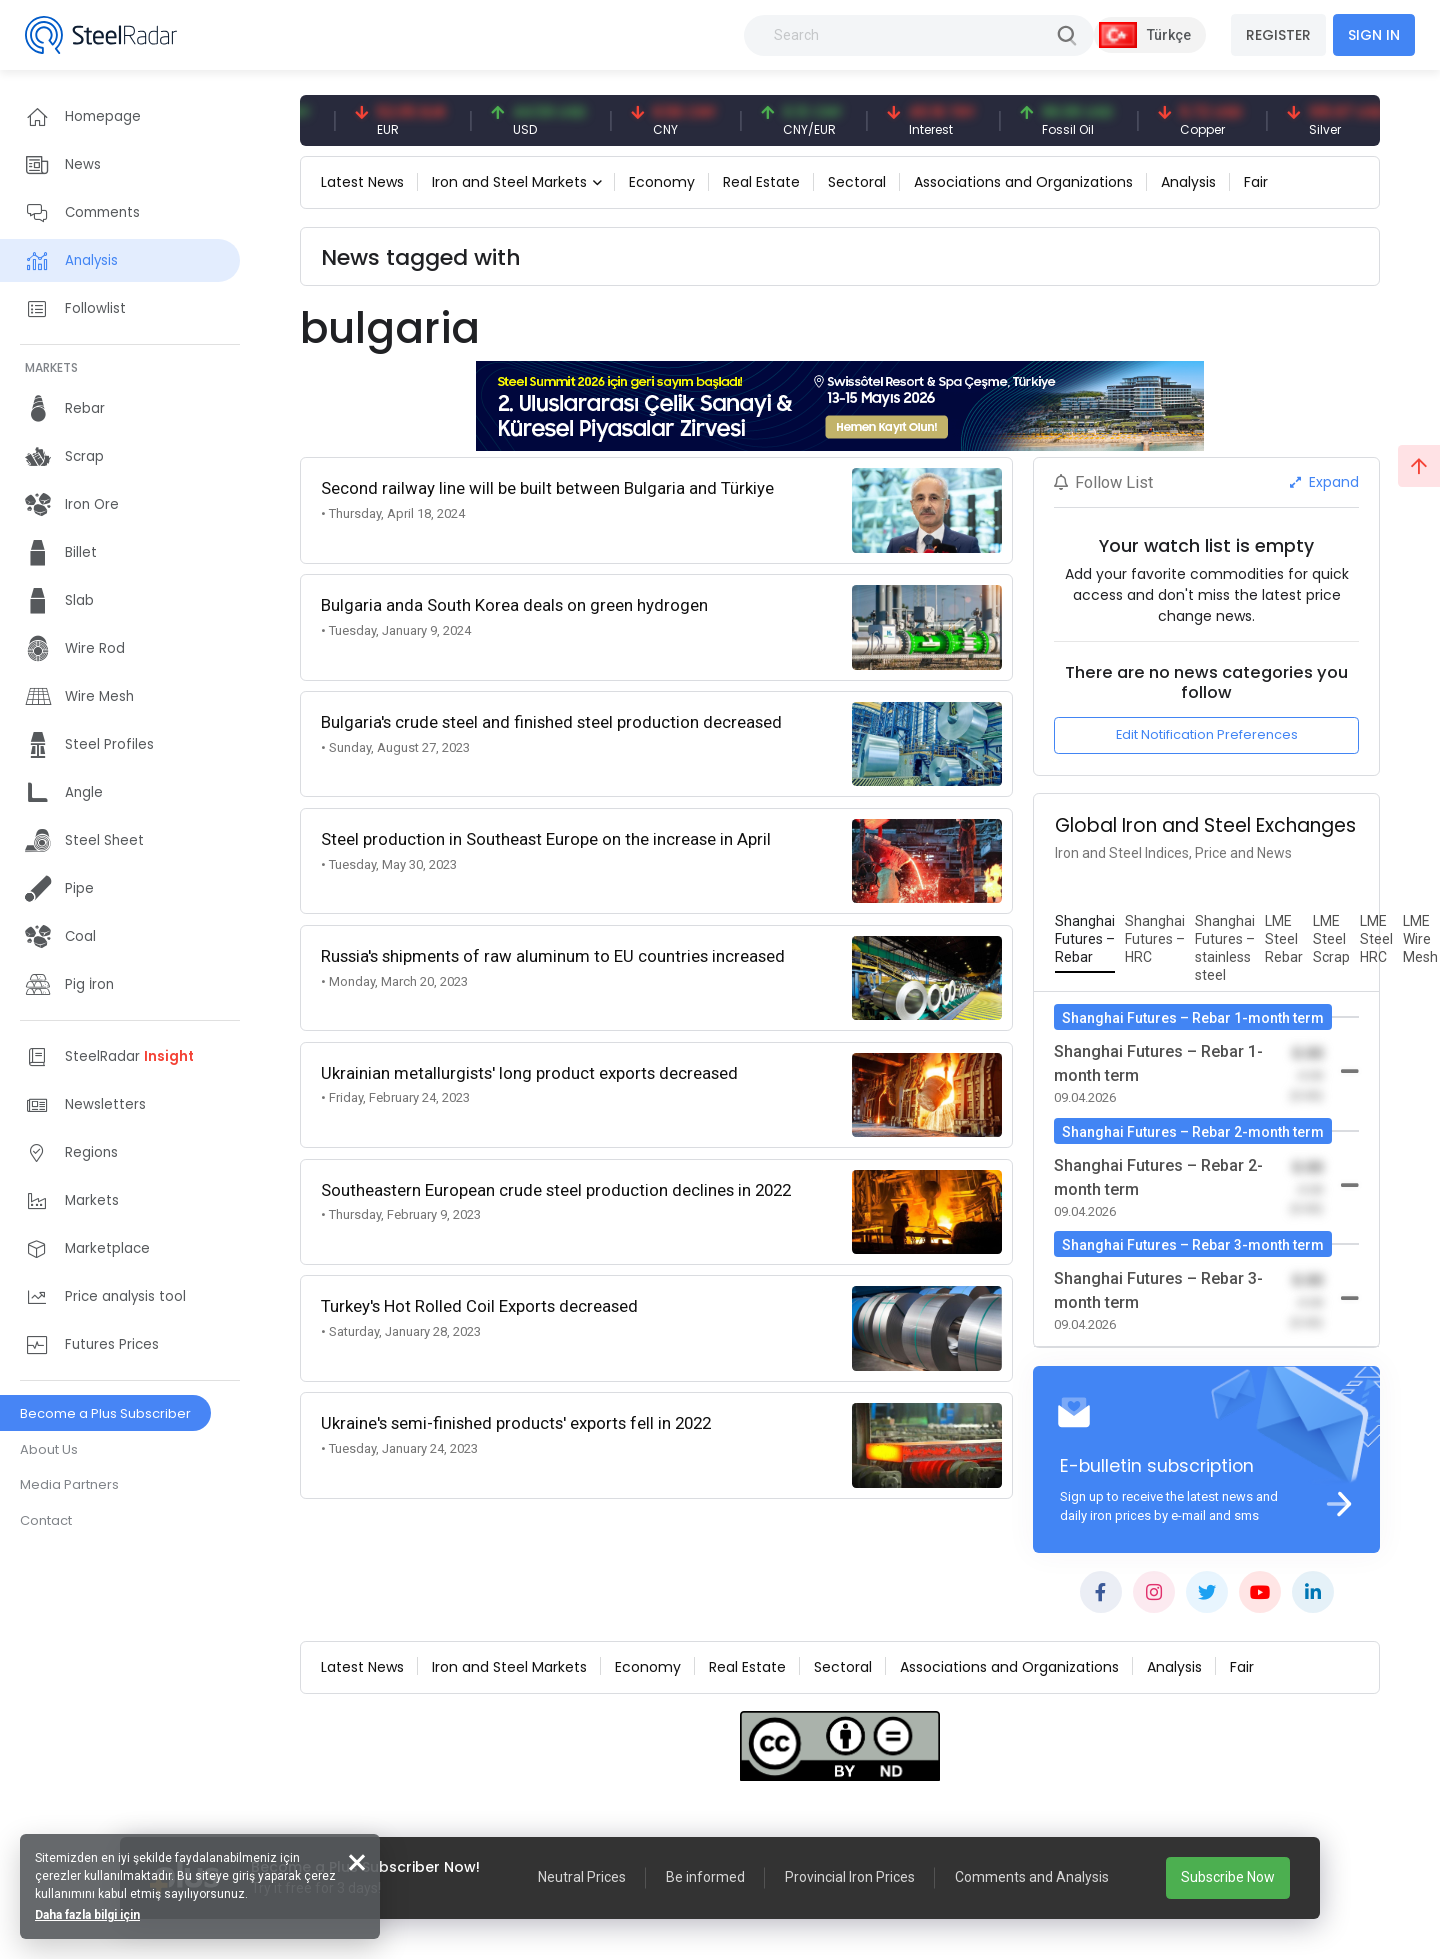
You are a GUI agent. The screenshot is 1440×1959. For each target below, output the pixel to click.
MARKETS (51, 367)
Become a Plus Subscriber (105, 1413)
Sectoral (857, 182)
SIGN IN (1374, 35)
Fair (1256, 182)
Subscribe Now (1228, 1877)
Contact (46, 1520)
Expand (1324, 482)
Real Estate (761, 182)
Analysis (1188, 182)
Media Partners (69, 1484)
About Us (49, 1449)
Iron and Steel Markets (509, 182)
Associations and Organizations (1023, 182)
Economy (662, 182)
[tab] (1085, 940)
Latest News (362, 182)
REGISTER (1278, 35)
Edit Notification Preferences (1207, 734)
